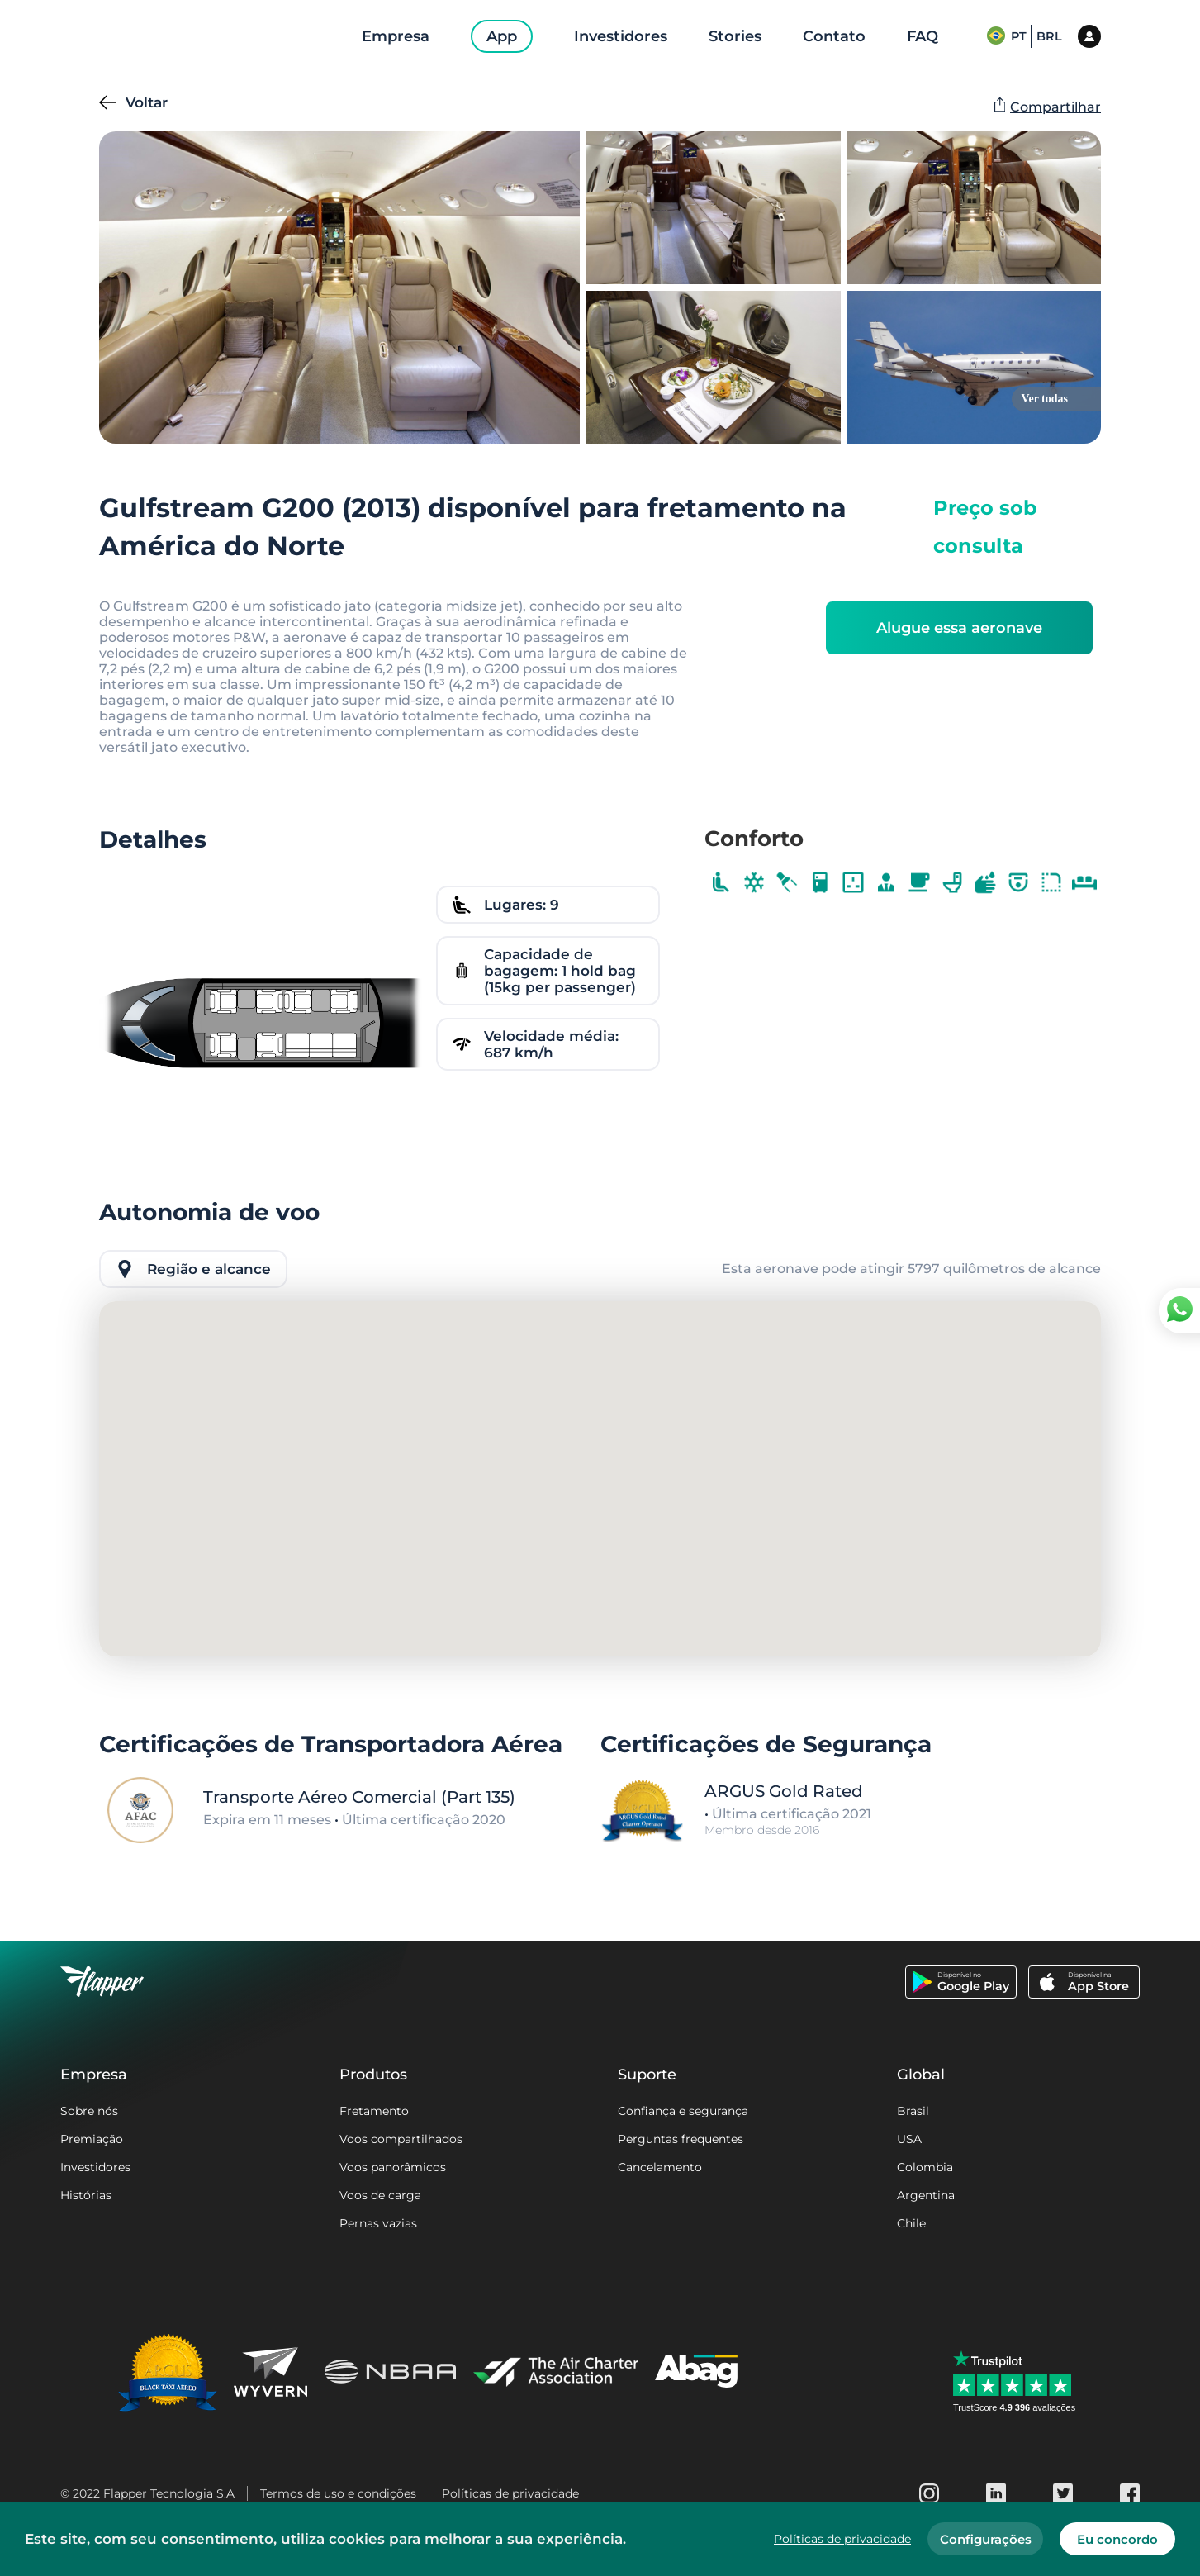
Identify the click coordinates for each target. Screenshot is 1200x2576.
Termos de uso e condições (338, 2493)
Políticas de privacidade (510, 2493)
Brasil (913, 2110)
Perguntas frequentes (680, 2139)
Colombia (925, 2167)
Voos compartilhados (400, 2139)
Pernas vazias (378, 2223)
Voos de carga (380, 2195)
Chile (911, 2223)
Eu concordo (1117, 2539)
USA (909, 2139)
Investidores (95, 2167)
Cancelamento (660, 2167)
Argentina (926, 2195)
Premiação (91, 2139)
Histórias (85, 2195)
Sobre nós (89, 2110)
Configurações (986, 2539)
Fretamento (374, 2110)
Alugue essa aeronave (959, 628)
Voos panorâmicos (392, 2167)
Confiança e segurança (683, 2110)
